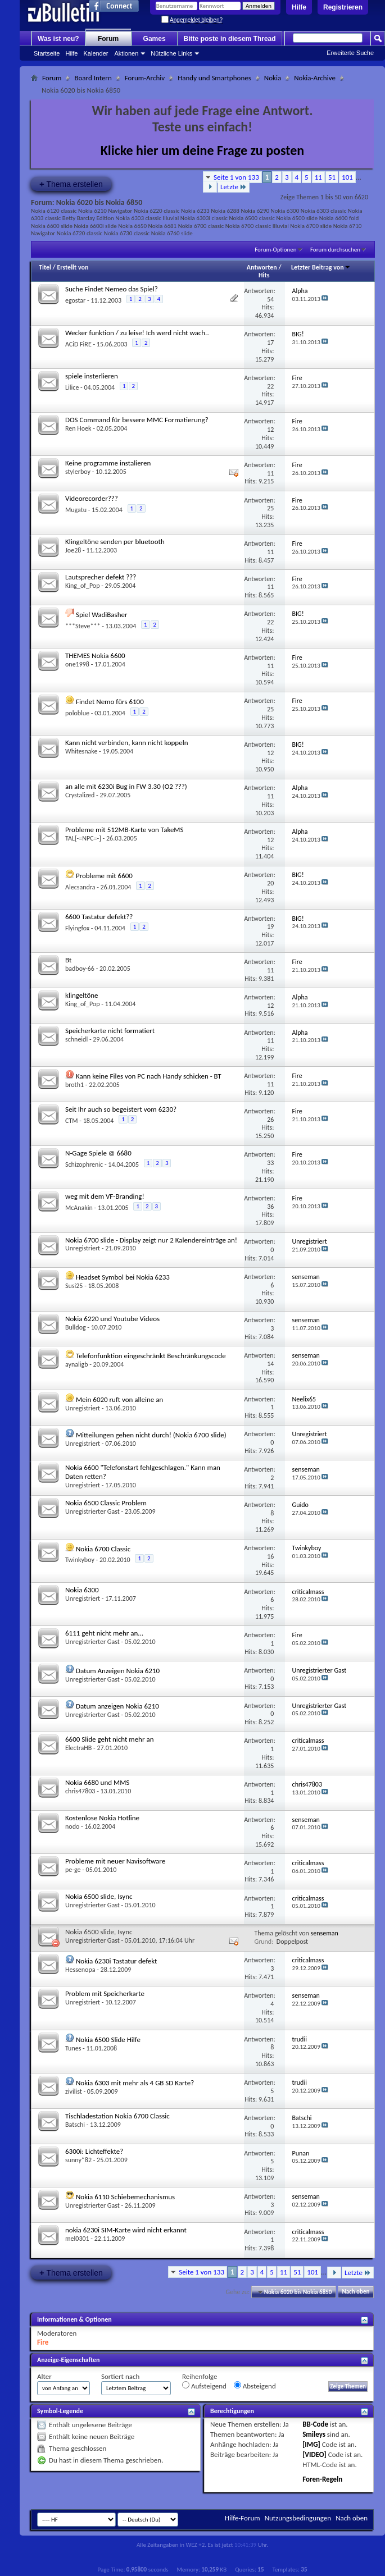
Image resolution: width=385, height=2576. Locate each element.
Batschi (75, 2125)
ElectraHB (78, 1748)
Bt (68, 960)
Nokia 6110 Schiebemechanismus (125, 2197)
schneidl (76, 1039)
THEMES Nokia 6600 (95, 655)
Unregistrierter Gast (92, 1511)
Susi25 (74, 1286)
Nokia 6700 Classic (103, 1549)
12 (270, 429)
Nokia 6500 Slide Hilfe (108, 2039)
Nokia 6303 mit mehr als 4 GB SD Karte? (135, 2083)
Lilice (72, 387)
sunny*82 (78, 2160)
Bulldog (75, 1327)
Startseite (47, 53)
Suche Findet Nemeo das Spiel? (111, 289)
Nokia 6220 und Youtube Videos (112, 1318)
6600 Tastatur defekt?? (99, 916)
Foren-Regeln (322, 2479)
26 (270, 1119)
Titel (45, 267)
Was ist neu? (58, 39)
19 (270, 926)
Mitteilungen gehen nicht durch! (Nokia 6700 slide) (151, 1435)
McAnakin (79, 1208)
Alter (44, 2376)
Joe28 (73, 550)
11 (318, 177)
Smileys (313, 2434)
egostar (75, 300)
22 (270, 386)
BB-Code (315, 2424)
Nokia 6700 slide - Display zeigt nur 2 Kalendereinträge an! (151, 1240)
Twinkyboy (79, 1560)
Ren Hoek (78, 428)
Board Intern (92, 78)
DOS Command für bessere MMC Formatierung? (137, 419)
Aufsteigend (204, 2385)
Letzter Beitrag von (321, 267)
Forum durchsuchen (335, 249)
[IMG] (311, 2444)
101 (347, 177)
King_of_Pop (82, 586)
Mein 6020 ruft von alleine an (119, 1399)
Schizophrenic (84, 1164)
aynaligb (76, 1364)
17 (270, 342)
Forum (108, 39)
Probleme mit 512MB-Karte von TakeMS (124, 829)
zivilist (73, 2091)
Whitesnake (81, 751)
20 (270, 883)
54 (270, 299)
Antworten (262, 267)
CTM (71, 1121)
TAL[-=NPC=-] (83, 838)
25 (270, 508)
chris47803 (80, 1791)
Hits (264, 275)
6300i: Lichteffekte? (94, 2151)
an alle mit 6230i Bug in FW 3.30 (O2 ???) (126, 786)
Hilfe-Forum (242, 2518)
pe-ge (72, 1870)
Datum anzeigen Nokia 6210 (117, 1706)
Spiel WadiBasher (102, 614)
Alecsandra (80, 887)
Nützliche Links (171, 53)
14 (270, 1364)
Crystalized (79, 795)
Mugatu (76, 510)
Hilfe (299, 7)
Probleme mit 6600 (104, 875)
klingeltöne (81, 995)
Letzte (233, 186)
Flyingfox (77, 928)
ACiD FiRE (78, 344)
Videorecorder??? (91, 498)
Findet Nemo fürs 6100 (110, 701)
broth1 (74, 1085)
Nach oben (355, 2292)
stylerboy (77, 472)
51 (332, 177)
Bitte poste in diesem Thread (230, 39)
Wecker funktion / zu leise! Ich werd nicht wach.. (137, 332)
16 (270, 1556)
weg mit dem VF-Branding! (104, 1196)
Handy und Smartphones (214, 78)
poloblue (77, 713)
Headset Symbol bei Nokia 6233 (123, 1277)
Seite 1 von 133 (236, 177)
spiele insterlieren (91, 376)
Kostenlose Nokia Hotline (102, 1818)
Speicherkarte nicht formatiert (110, 1030)
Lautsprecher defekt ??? (100, 577)
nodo (72, 1826)
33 (270, 1163)
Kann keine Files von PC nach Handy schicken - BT (148, 1076)
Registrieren (343, 7)
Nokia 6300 (82, 1590)
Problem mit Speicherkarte (104, 1993)
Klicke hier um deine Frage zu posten (203, 150)
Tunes (73, 2048)
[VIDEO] (314, 2454)
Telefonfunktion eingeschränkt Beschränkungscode (151, 1355)
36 (270, 1207)
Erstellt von (72, 267)
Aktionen (127, 53)
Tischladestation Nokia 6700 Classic (117, 2116)
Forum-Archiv (145, 78)
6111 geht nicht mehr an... (104, 1633)
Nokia (272, 78)
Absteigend (255, 2385)
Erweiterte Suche (350, 52)
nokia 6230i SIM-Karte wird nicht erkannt (126, 2230)
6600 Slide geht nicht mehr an (109, 1739)
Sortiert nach (120, 2376)
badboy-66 (79, 968)
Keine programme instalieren (108, 463)
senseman (324, 1933)
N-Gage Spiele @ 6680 (98, 1153)
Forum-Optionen (275, 249)
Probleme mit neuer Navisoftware (115, 1861)
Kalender (95, 53)
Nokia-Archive (315, 78)
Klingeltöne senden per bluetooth (115, 541)
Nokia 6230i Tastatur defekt (116, 1961)
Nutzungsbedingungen (298, 2518)
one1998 (77, 664)
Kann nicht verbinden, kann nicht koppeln (126, 742)
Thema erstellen (71, 184)
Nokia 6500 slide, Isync (98, 1896)
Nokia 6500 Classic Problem (106, 1503)
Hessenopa (80, 1970)
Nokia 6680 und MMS (97, 1782)
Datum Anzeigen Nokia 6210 (118, 1670)
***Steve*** (82, 626)
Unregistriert (82, 1248)
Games (154, 39)
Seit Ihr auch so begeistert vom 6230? (120, 1109)
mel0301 (77, 2238)
